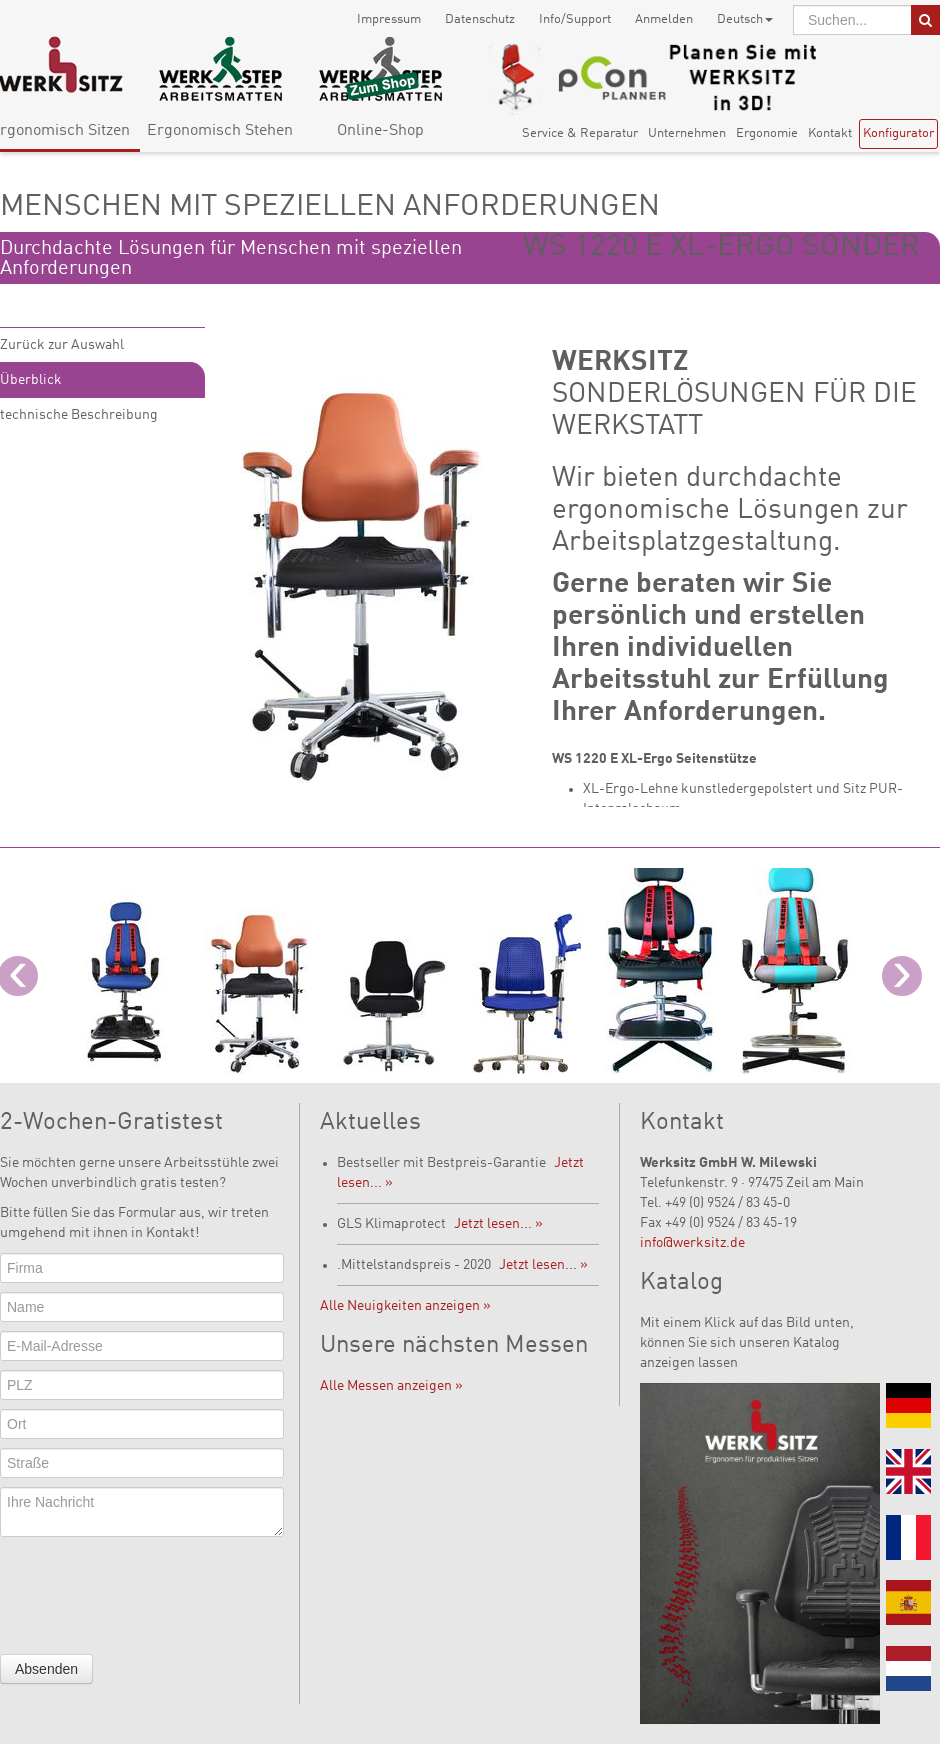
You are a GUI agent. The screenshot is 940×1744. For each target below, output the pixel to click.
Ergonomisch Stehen (220, 131)
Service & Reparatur (580, 133)
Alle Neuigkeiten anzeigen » (405, 1306)
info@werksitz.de (692, 1243)
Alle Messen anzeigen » (391, 1386)
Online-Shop (380, 131)
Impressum (389, 19)
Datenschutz (480, 19)
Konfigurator (898, 133)
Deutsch (745, 19)
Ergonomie (767, 133)
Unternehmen (687, 133)
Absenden (46, 1669)
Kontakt (830, 133)
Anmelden (664, 19)
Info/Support (575, 19)
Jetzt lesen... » (498, 1224)
